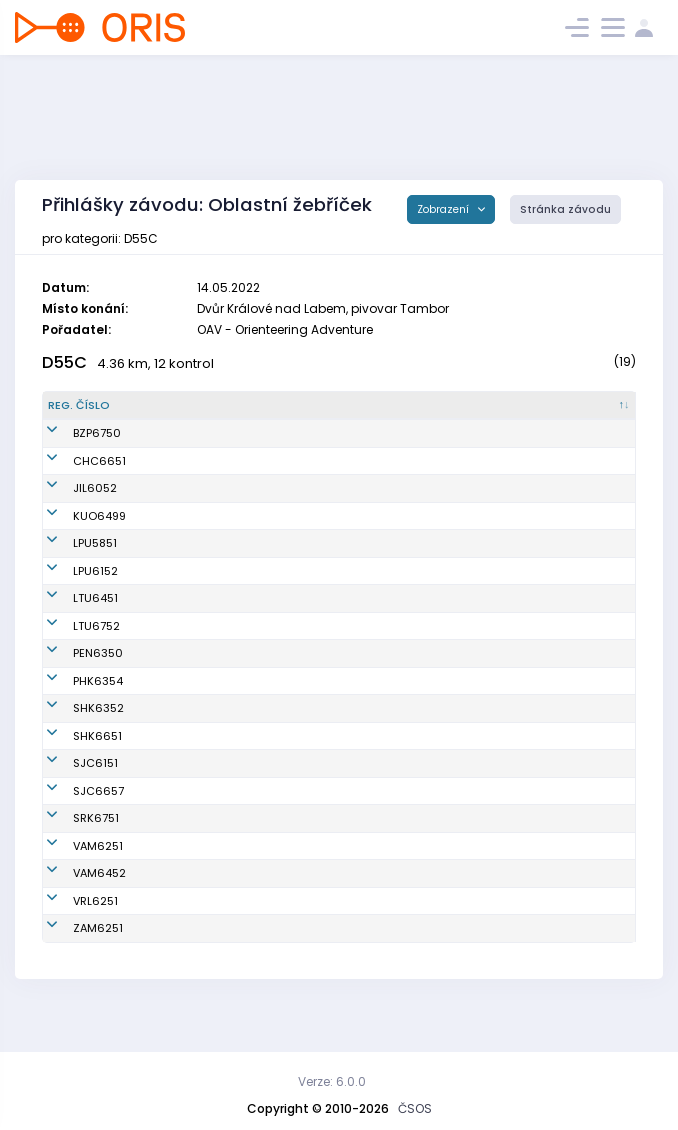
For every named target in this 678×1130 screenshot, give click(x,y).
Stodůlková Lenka (195, 642)
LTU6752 (71, 642)
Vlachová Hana (189, 934)
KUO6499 (74, 532)
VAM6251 (73, 879)
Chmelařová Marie (198, 725)
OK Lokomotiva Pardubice (381, 560)
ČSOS (415, 1108)
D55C (64, 362)
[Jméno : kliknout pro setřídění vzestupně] (223, 406)
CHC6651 (74, 477)
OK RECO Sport (351, 670)
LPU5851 (70, 560)
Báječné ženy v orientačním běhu (360, 441)
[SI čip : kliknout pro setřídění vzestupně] (595, 406)
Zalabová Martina (196, 807)
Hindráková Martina (202, 615)
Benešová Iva (183, 780)
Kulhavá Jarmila (192, 843)
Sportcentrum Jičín (363, 780)
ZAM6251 (73, 961)
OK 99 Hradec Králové (371, 697)
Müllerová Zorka (191, 441)
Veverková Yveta (192, 906)
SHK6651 (72, 752)
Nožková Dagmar (194, 961)
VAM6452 (74, 906)
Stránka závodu (565, 209)
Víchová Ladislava (198, 560)
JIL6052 (70, 505)
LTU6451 (70, 615)
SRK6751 (71, 843)
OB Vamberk (344, 879)
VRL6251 (70, 934)
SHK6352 (73, 725)
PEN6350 (73, 670)
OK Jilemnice (346, 505)
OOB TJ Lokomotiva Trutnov (385, 615)
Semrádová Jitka (194, 477)
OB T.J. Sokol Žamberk (369, 961)
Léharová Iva (182, 587)
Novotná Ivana (187, 697)
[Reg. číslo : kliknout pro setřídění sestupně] (92, 406)
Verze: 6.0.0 (332, 1081)
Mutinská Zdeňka (195, 532)
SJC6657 (73, 807)
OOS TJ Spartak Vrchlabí (378, 934)
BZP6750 (72, 441)
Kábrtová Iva (181, 670)
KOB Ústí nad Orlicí (363, 532)
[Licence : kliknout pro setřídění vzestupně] (512, 406)
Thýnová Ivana (187, 752)
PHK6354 (73, 697)
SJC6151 (70, 780)
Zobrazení (444, 209)
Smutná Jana (184, 879)
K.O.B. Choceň (347, 477)
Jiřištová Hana (186, 505)
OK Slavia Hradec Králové (382, 725)
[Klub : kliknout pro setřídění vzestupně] (387, 406)
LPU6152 (70, 587)
